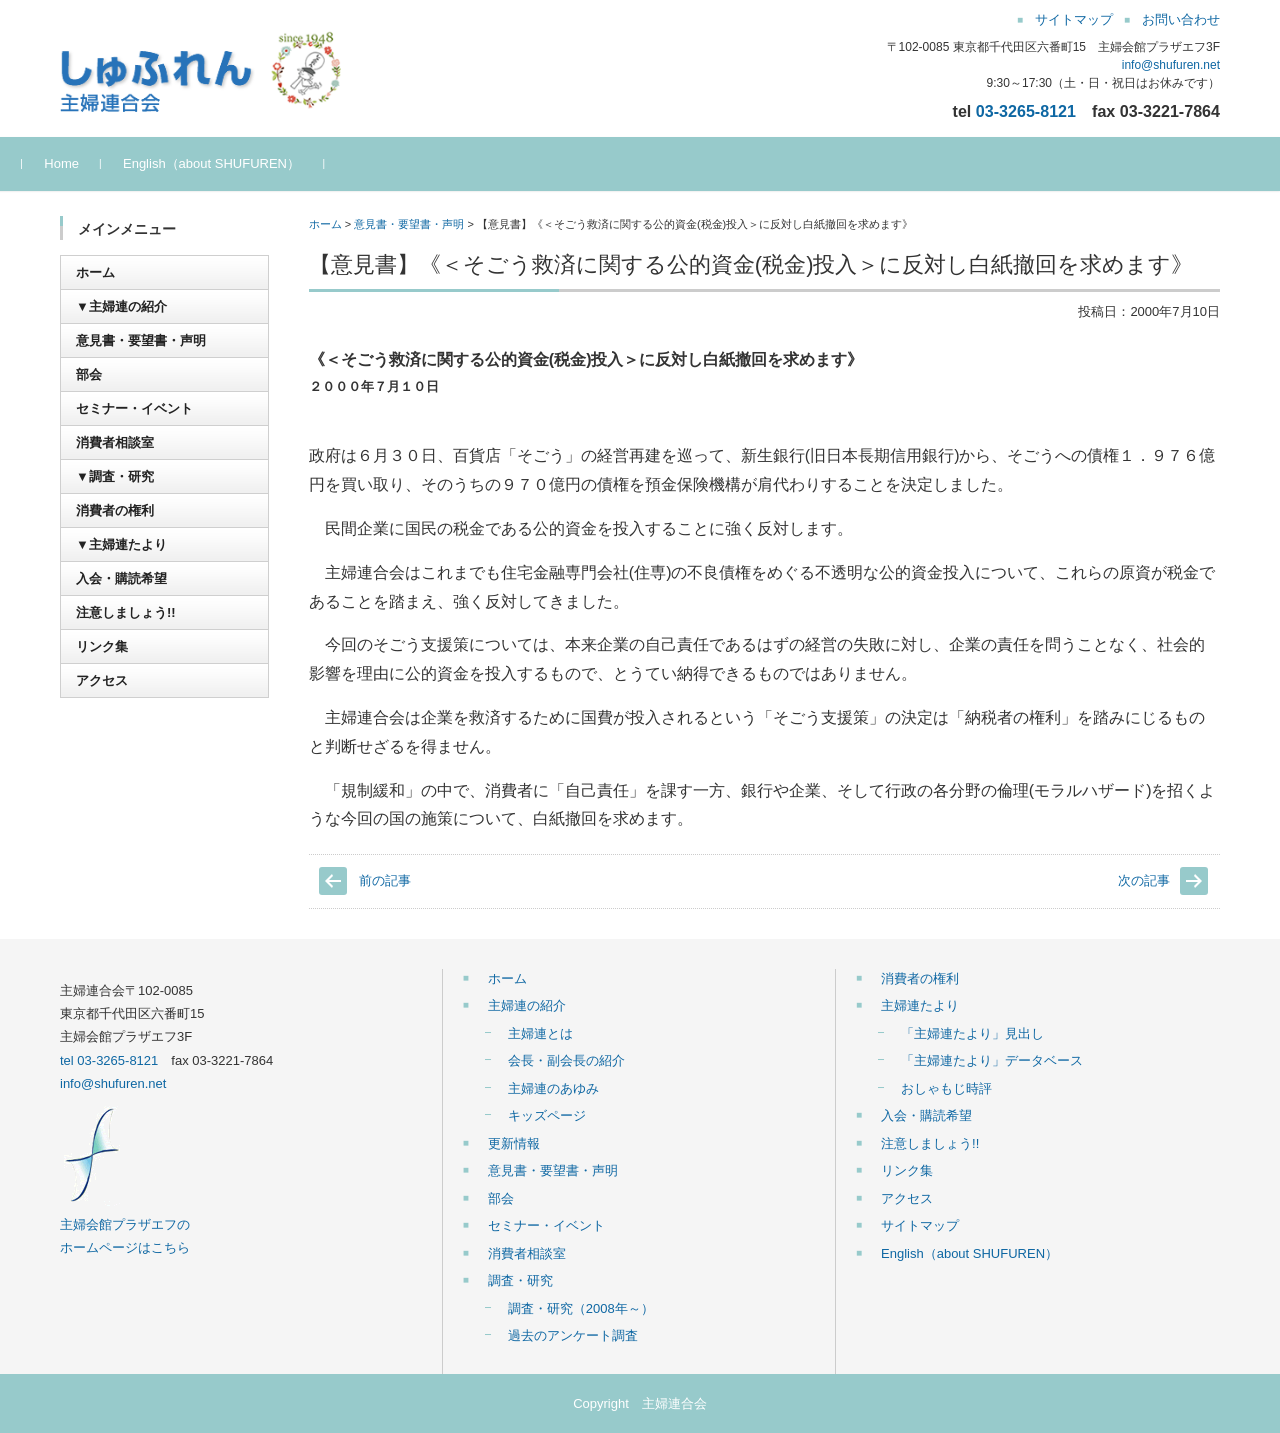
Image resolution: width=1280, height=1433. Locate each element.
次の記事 (1144, 880)
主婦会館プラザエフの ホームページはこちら (125, 1225)
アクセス (102, 680)
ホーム (325, 224)
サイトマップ (920, 1225)
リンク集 (102, 646)
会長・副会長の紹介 (566, 1060)
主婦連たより (920, 1005)
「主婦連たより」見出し (972, 1033)
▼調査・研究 (115, 476)
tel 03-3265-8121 (109, 1060)
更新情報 (514, 1143)
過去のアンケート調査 (573, 1335)
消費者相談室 (115, 442)
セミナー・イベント (134, 408)
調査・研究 (520, 1280)
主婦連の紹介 (527, 1005)
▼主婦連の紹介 (121, 306)
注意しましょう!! (126, 612)
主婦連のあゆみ (553, 1088)
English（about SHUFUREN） (249, 163)
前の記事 (385, 880)
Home (99, 163)
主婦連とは (540, 1033)
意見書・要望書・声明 (409, 224)
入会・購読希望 (121, 578)
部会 (89, 374)
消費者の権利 (115, 510)
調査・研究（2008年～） (581, 1308)
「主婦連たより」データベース (992, 1060)
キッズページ (547, 1115)
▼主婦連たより (121, 544)
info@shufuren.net (1171, 65)
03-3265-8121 (1026, 111)
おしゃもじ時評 (946, 1088)
